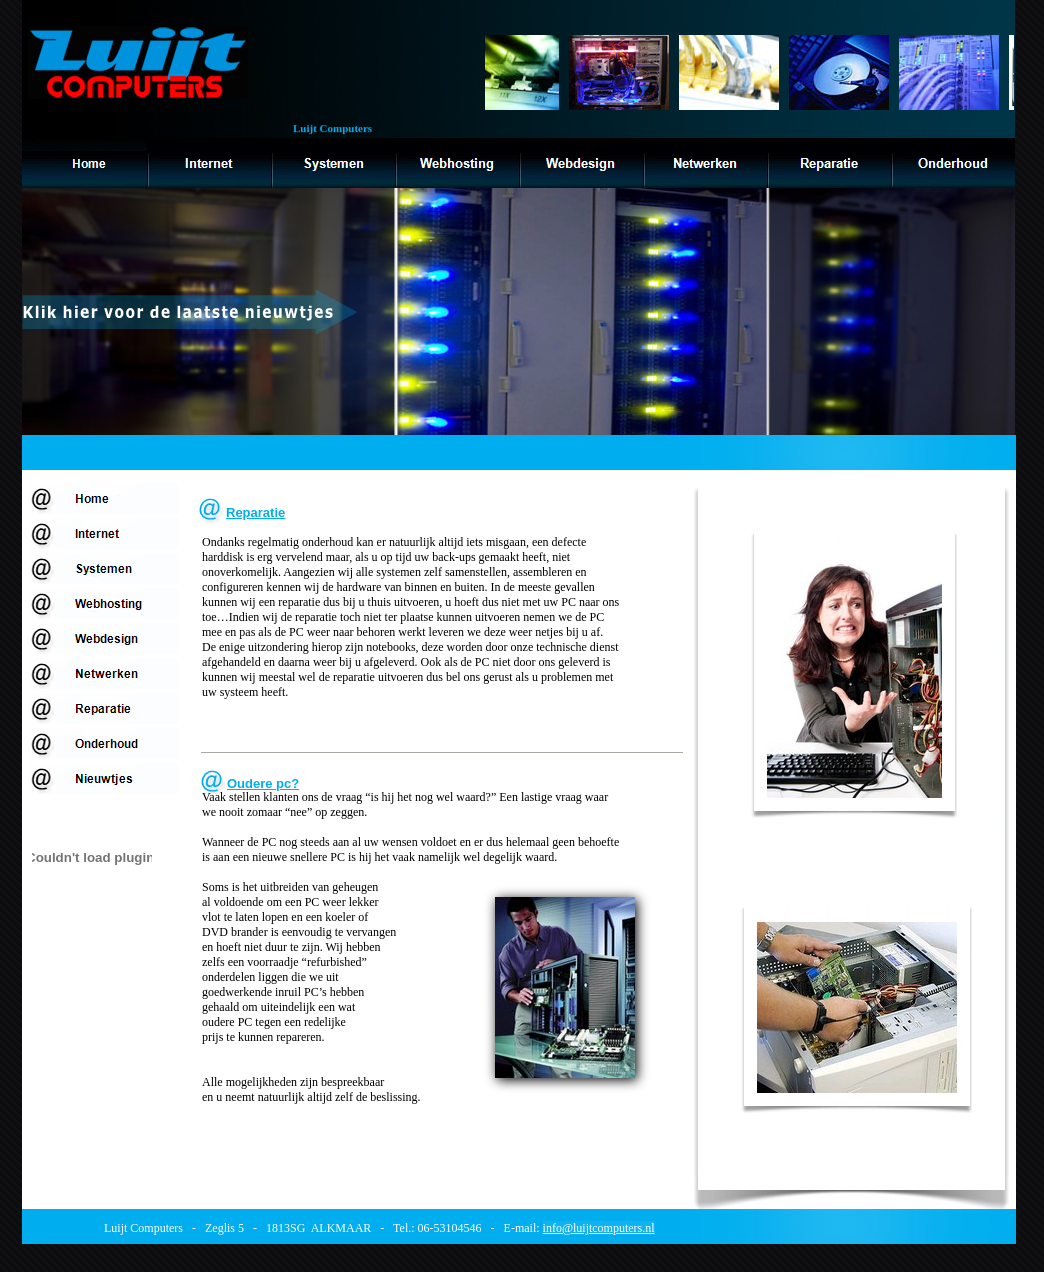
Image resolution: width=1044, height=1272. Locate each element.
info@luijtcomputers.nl (599, 1228)
